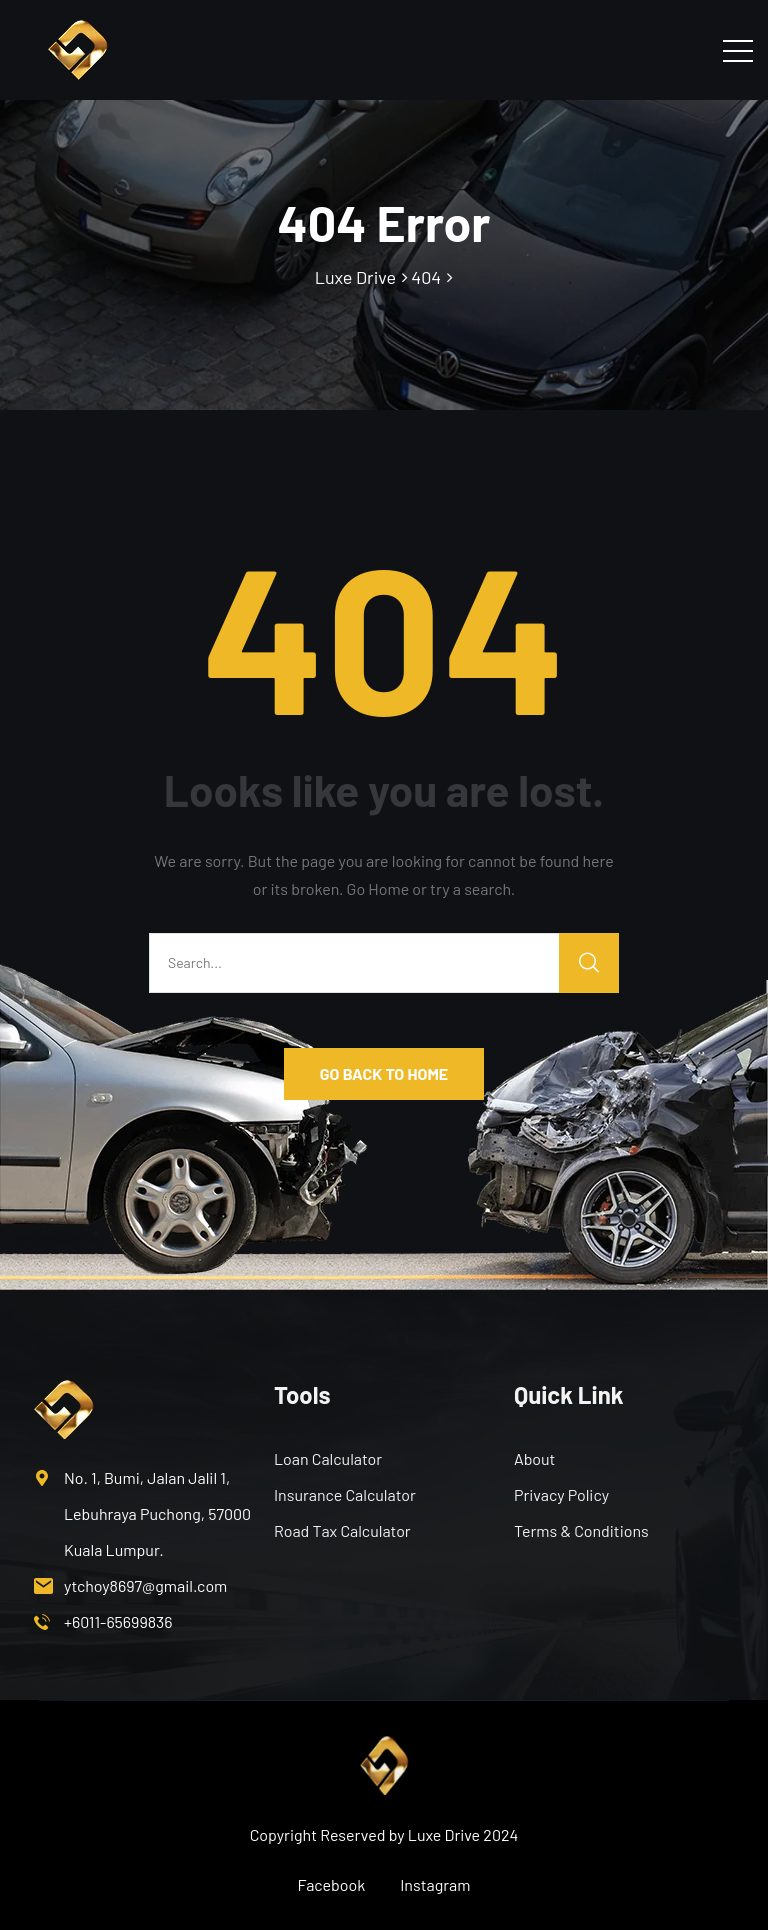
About (534, 1458)
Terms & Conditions (581, 1530)
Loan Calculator (328, 1458)
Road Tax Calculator (342, 1530)
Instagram (435, 1884)
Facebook (332, 1884)
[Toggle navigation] (738, 50)
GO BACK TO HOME (384, 1073)
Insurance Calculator (345, 1494)
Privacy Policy (561, 1494)
